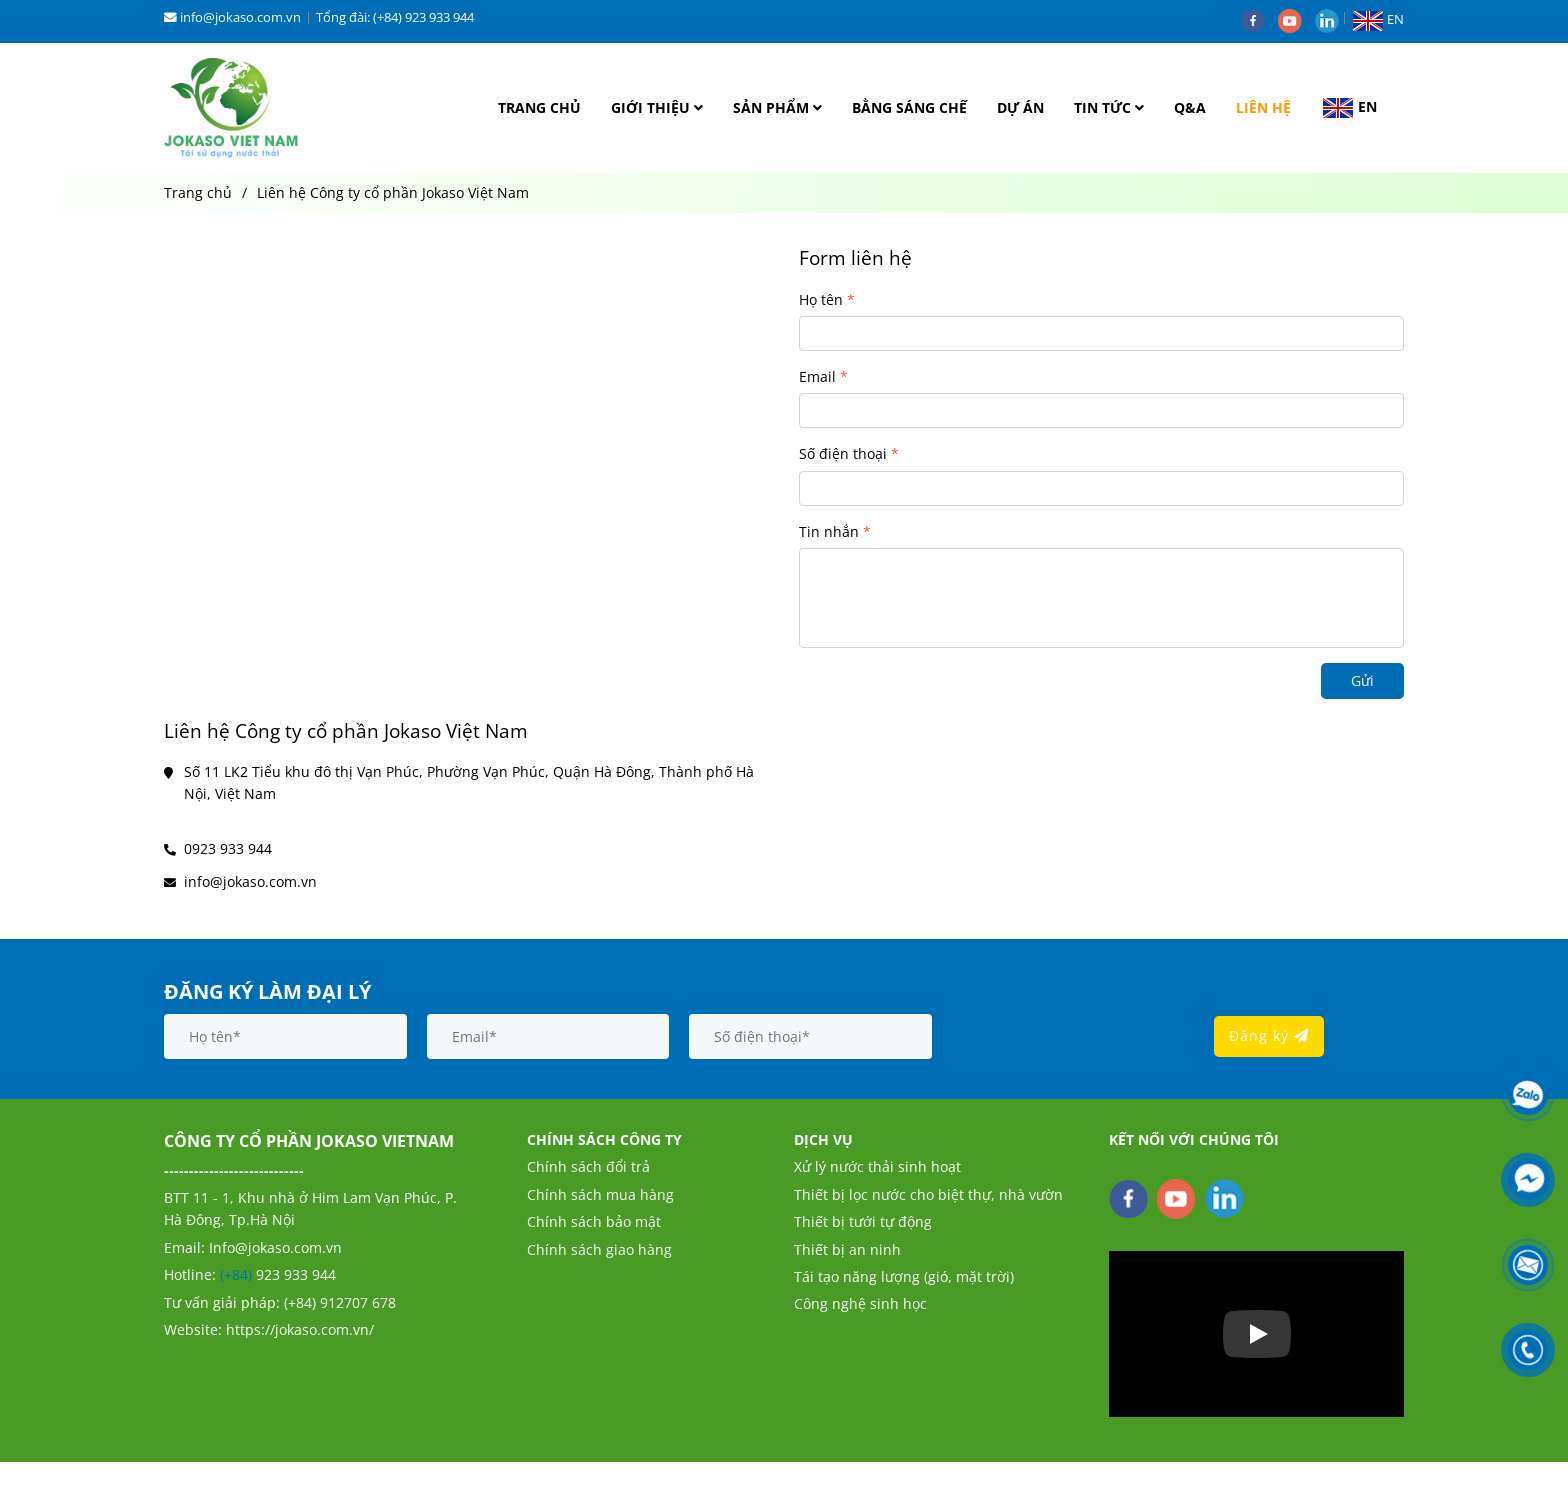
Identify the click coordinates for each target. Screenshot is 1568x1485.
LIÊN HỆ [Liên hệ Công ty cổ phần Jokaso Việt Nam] (1263, 107)
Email (817, 376)
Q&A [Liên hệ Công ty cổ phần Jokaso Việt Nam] (1190, 107)
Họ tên (821, 299)
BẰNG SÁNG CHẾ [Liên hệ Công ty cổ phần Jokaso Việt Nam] (909, 107)
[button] (1383, 19)
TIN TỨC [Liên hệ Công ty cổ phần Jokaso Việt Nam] (1109, 107)
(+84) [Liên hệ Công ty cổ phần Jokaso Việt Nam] (238, 1274)
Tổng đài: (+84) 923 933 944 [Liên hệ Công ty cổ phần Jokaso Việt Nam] (395, 17)
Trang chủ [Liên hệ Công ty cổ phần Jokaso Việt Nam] (198, 192)
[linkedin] (1332, 19)
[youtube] (1296, 19)
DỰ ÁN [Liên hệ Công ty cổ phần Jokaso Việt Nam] (1020, 107)
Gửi (1362, 680)
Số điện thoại (843, 453)
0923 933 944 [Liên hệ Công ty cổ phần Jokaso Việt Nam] (228, 848)
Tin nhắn (829, 531)
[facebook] (1259, 19)
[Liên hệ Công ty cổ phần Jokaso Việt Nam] (231, 108)
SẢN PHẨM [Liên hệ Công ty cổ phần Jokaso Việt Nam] (777, 107)
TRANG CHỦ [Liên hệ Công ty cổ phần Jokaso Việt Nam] (539, 107)
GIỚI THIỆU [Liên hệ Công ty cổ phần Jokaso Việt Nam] (657, 107)
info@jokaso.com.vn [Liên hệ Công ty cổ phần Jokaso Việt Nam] (232, 17)
